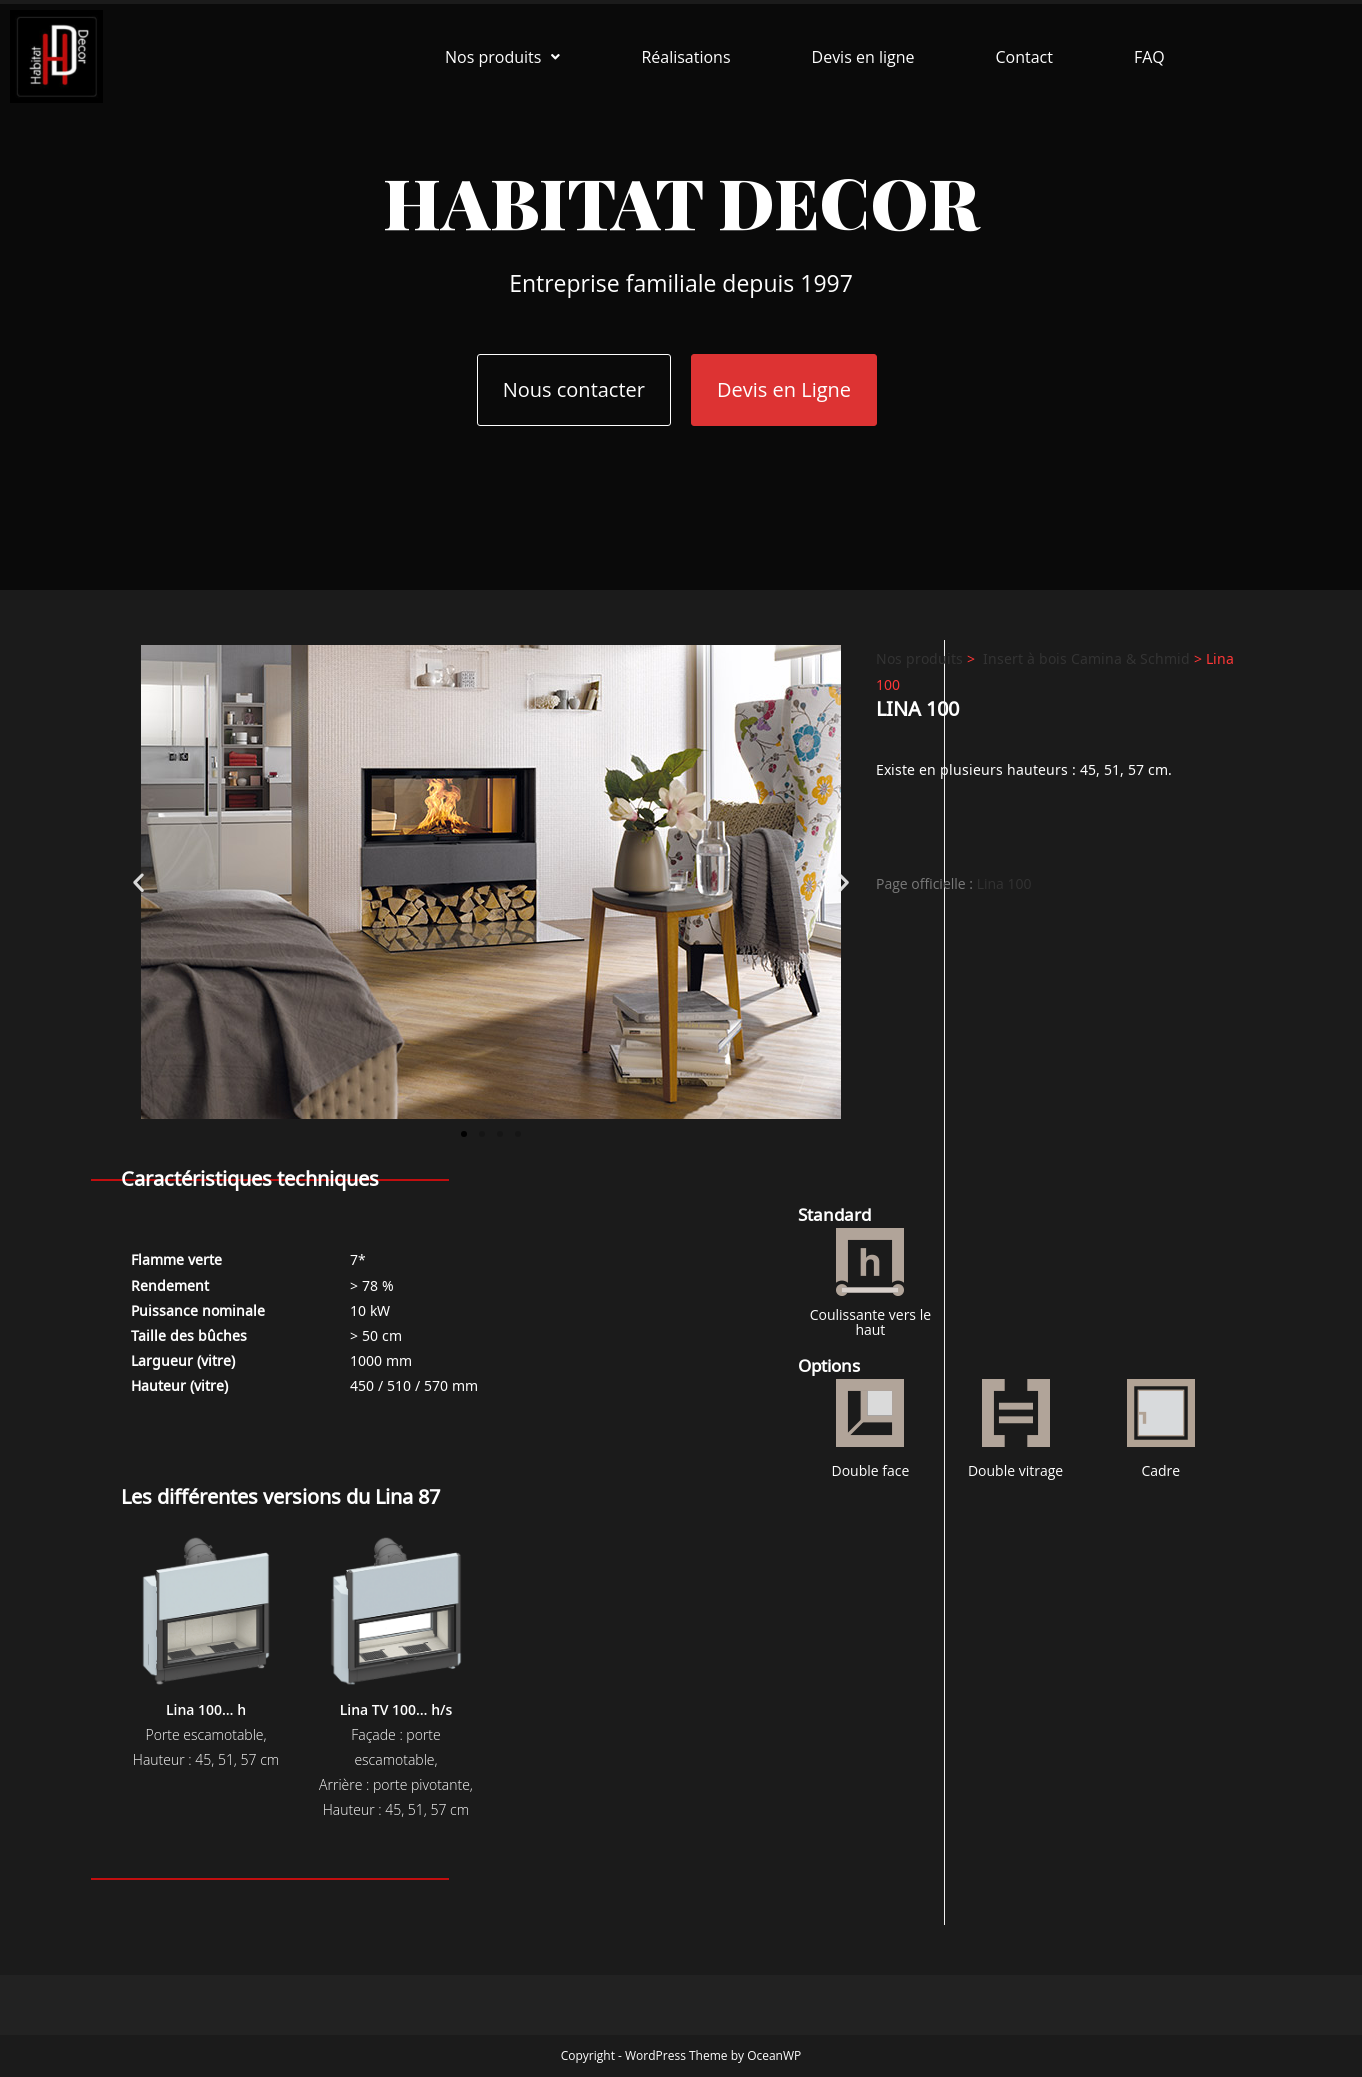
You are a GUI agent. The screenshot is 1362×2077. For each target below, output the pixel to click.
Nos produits (502, 57)
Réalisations (685, 57)
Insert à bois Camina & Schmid (1086, 657)
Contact (1023, 57)
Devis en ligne (863, 57)
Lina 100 (1004, 883)
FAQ (1149, 57)
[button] (502, 57)
